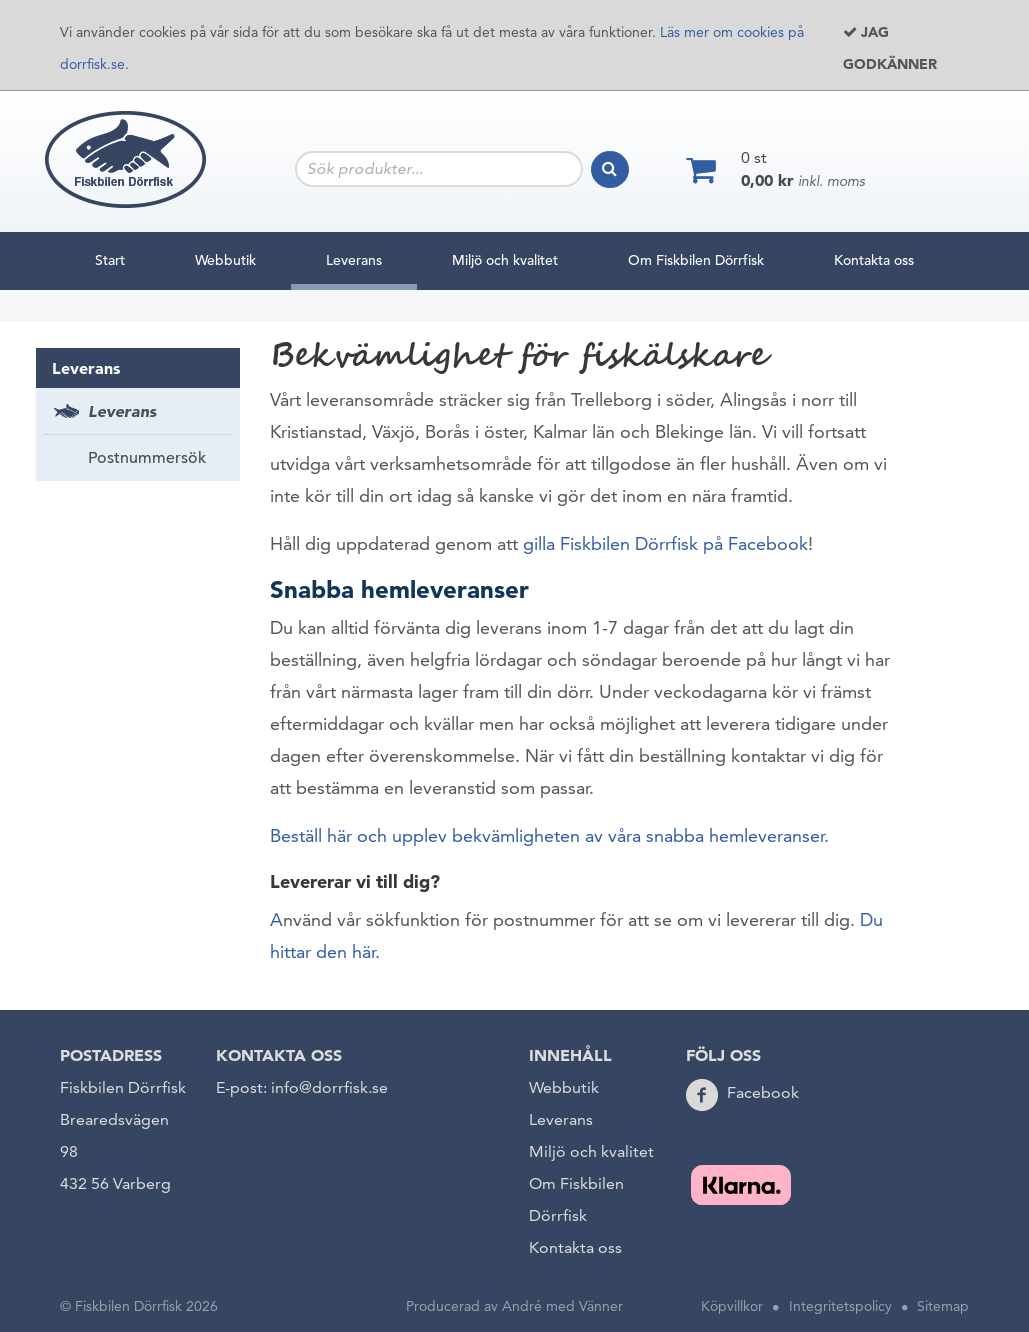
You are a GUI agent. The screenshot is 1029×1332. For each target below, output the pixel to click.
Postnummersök (147, 458)
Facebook (763, 1092)
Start (110, 260)
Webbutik (225, 260)
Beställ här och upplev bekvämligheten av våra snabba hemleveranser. (549, 835)
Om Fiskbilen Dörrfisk (696, 260)
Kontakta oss (874, 260)
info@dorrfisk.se (329, 1087)
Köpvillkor (732, 1306)
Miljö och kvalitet (505, 260)
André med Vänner (562, 1306)
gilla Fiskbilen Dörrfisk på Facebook (665, 543)
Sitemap (943, 1306)
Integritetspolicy (840, 1306)
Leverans (354, 256)
